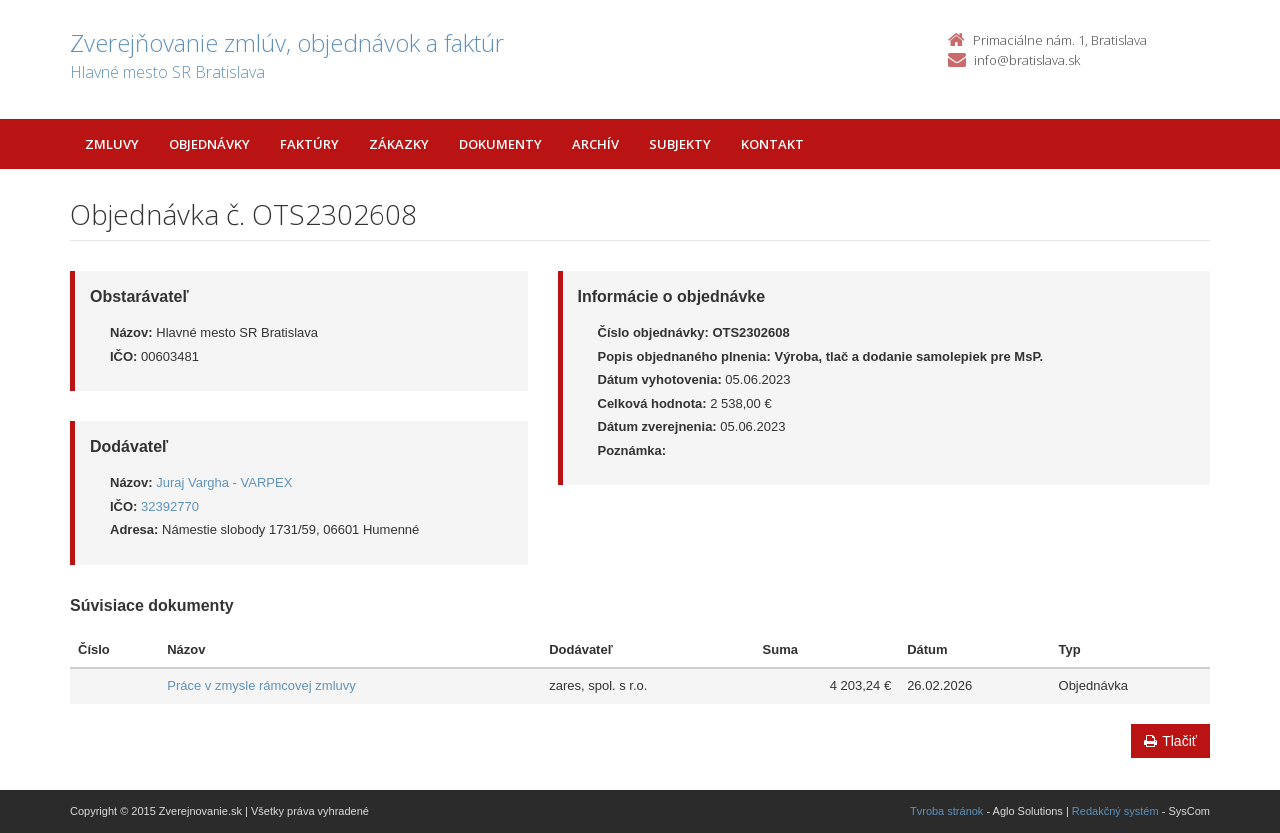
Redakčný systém (1115, 811)
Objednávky (209, 144)
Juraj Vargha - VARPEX (224, 482)
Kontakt (772, 144)
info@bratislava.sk (1027, 60)
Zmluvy (112, 144)
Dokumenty (500, 144)
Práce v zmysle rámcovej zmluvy (261, 685)
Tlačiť (1170, 741)
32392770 (170, 506)
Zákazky (399, 144)
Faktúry (309, 144)
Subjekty (680, 144)
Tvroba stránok (946, 811)
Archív (595, 144)
